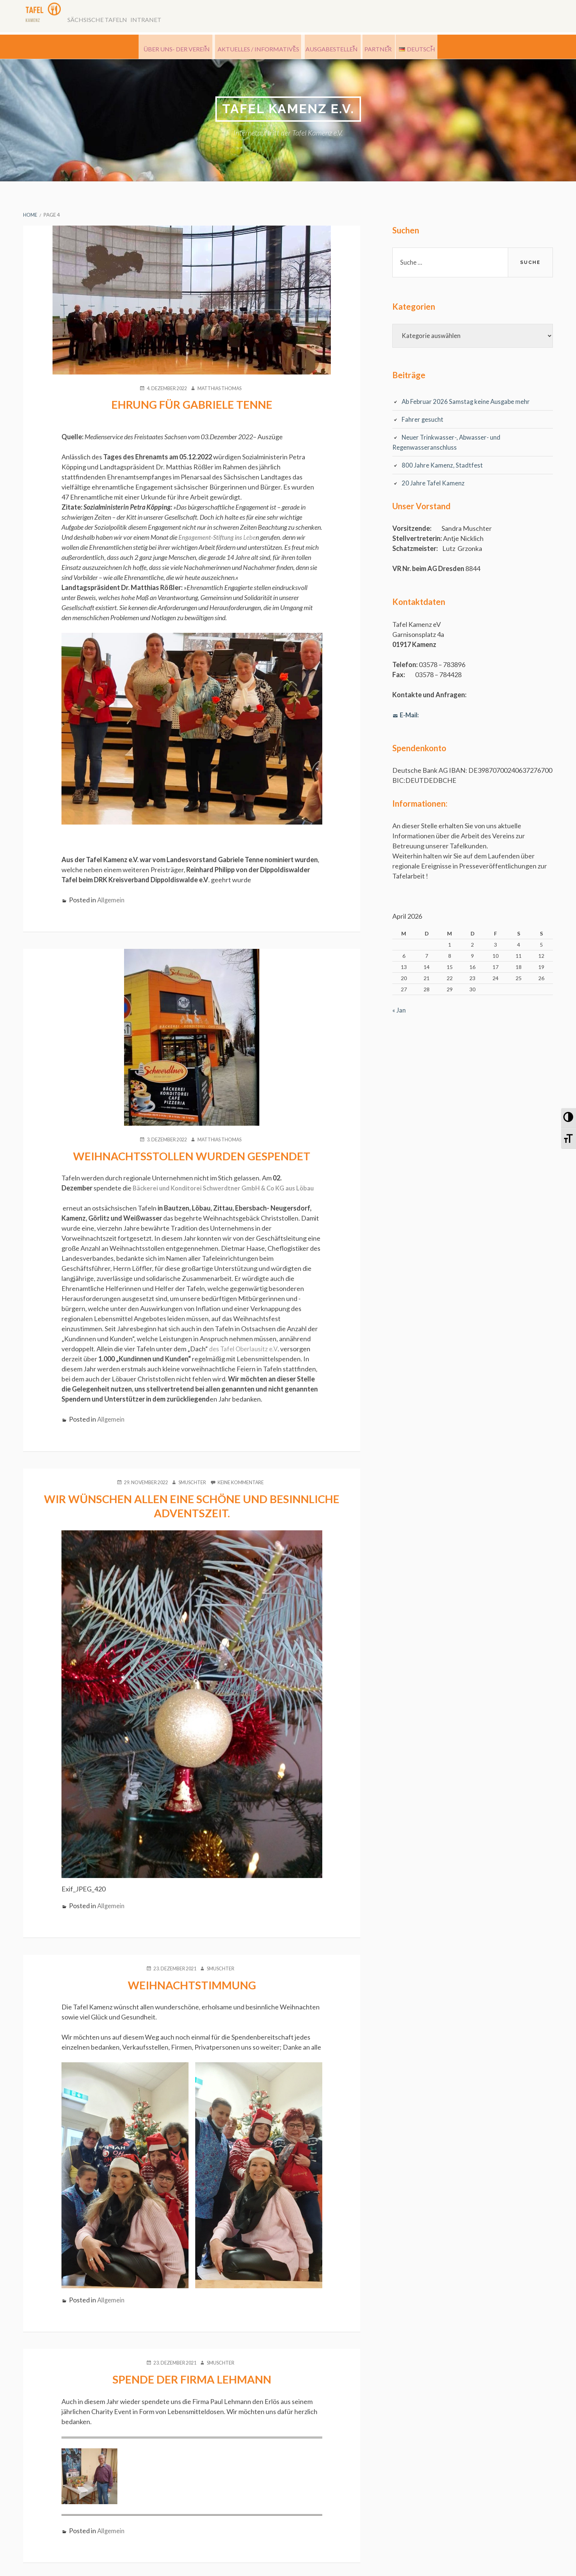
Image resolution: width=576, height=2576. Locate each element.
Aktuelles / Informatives (243, 47)
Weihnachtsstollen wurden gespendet (192, 1157)
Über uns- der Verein (150, 47)
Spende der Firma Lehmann (192, 2389)
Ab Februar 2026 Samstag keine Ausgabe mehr (469, 404)
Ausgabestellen (325, 48)
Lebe (220, 539)
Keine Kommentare (244, 1493)
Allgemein (111, 901)
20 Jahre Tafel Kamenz (434, 486)
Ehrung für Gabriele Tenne (192, 405)
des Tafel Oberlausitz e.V (244, 1360)
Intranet (160, 18)
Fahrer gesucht (424, 422)
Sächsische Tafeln (104, 18)
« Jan (399, 1013)
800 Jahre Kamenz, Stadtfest (443, 468)
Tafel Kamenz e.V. (288, 110)
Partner (389, 47)
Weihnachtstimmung (192, 1995)
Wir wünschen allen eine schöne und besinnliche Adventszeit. (191, 1516)
